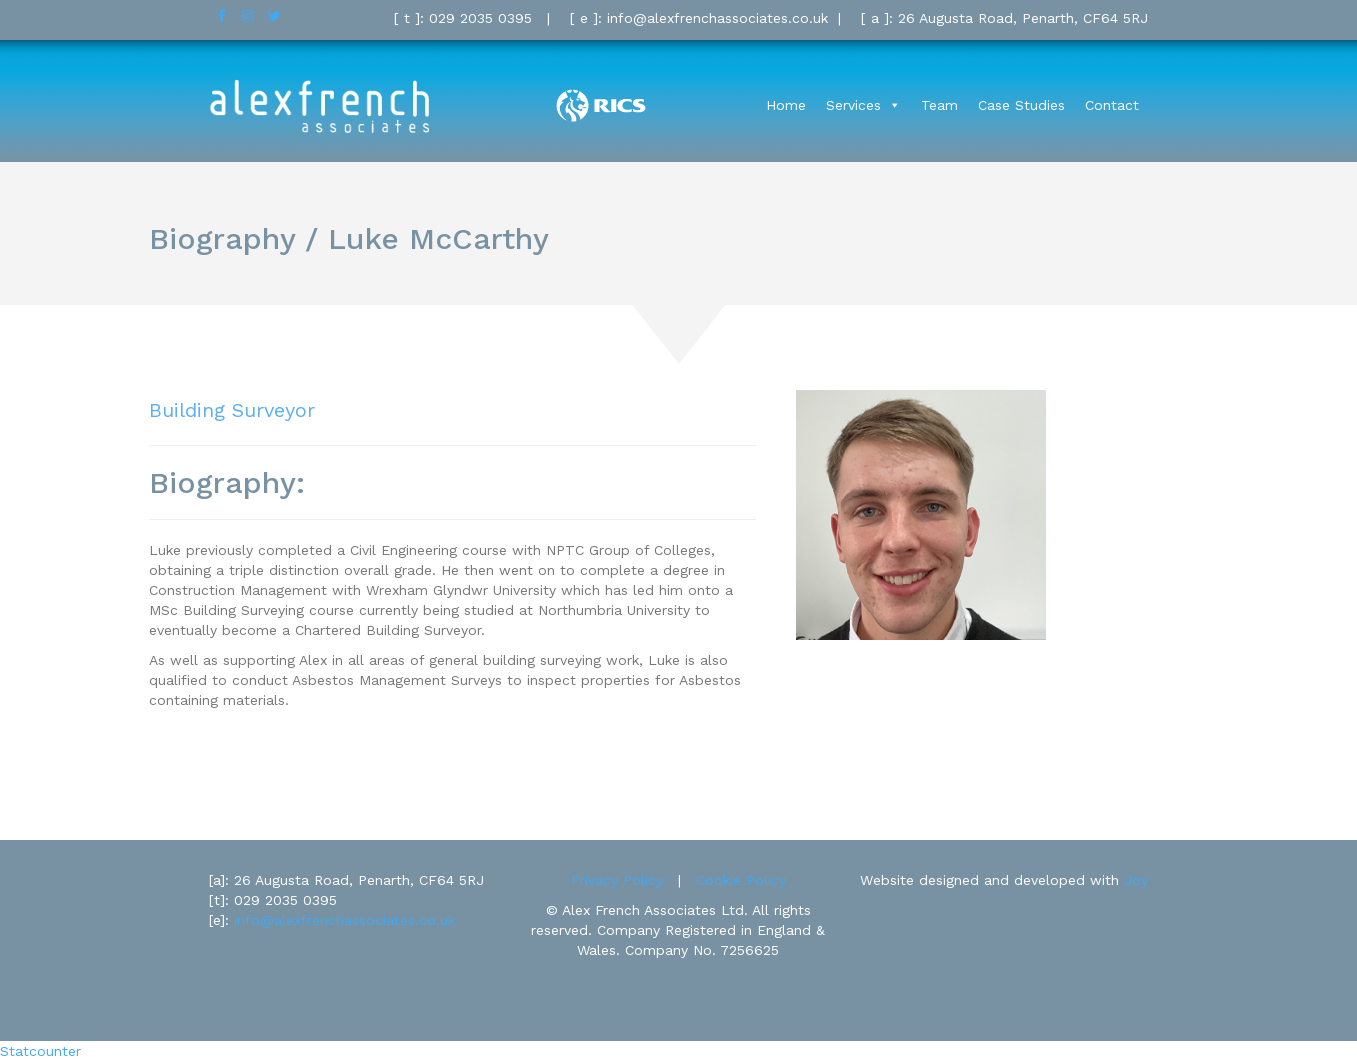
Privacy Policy (617, 880)
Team (939, 105)
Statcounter (40, 1051)
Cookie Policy (741, 880)
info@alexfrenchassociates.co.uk (344, 920)
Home (786, 105)
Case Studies (1021, 105)
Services (853, 105)
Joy (1136, 880)
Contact (1112, 105)
